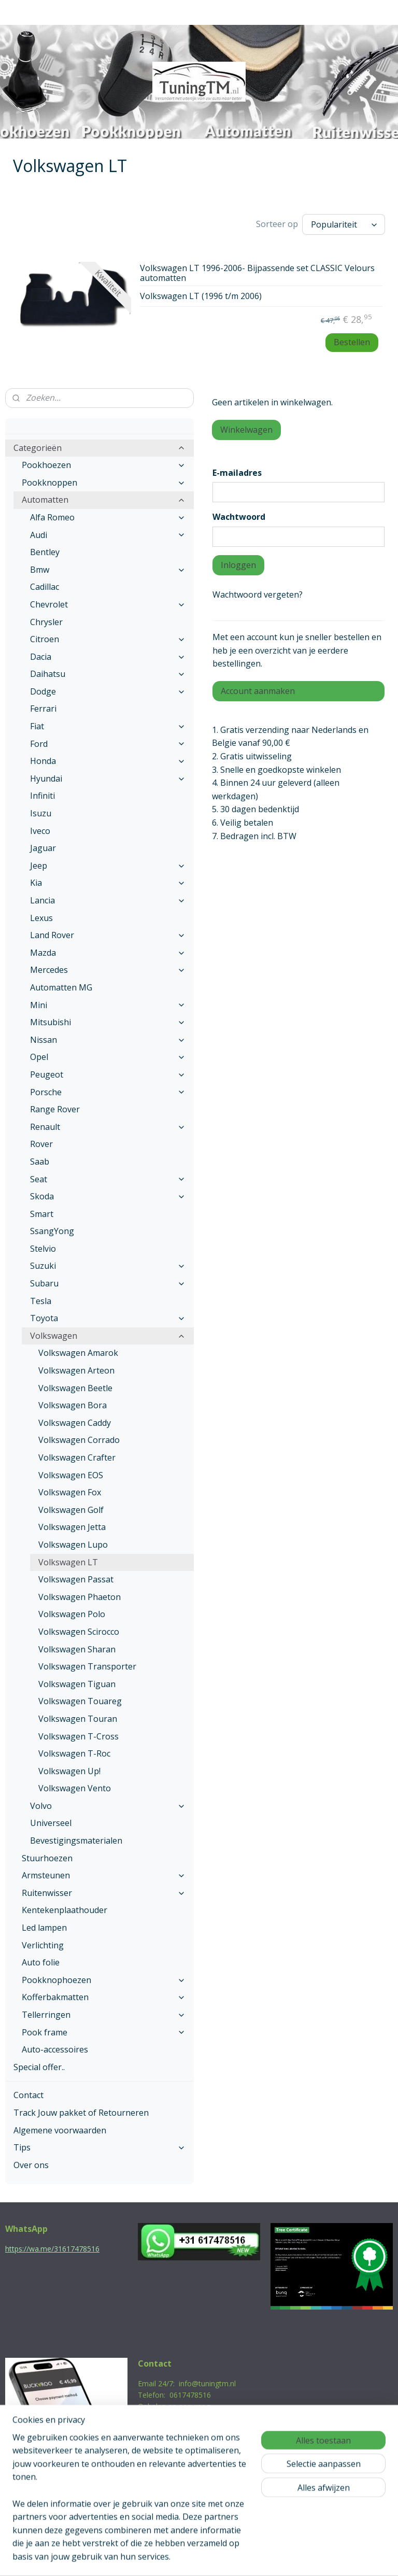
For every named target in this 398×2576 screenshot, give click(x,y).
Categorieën (99, 448)
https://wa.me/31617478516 (52, 2249)
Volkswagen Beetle (75, 1388)
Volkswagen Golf (71, 1510)
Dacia (108, 656)
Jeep (108, 865)
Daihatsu (108, 674)
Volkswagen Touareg (80, 1701)
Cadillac (44, 586)
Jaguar (43, 848)
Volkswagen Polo (71, 1614)
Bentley (45, 552)
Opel (108, 1057)
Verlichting (43, 1945)
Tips (99, 2147)
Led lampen (44, 1927)
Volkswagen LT (68, 1562)
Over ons (31, 2165)
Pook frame (104, 2032)
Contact (28, 2095)
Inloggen (238, 565)
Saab (39, 1161)
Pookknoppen (104, 482)
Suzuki (108, 1265)
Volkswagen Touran (77, 1718)
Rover (41, 1144)
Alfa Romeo (108, 517)
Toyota (108, 1318)
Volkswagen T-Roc (74, 1753)
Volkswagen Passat (75, 1579)
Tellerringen (104, 2014)
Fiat (108, 726)
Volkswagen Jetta (72, 1527)
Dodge (108, 691)
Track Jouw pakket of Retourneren (81, 2112)
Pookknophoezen (104, 1980)
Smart (41, 1214)
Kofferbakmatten (104, 1997)
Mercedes (108, 969)
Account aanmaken (258, 691)
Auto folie (41, 1962)
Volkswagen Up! (69, 1771)
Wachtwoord (238, 516)
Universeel (51, 1823)
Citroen (108, 639)
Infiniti (42, 795)
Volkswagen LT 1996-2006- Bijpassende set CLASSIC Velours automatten (257, 273)
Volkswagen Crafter (77, 1457)
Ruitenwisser (104, 1893)
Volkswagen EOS (70, 1475)
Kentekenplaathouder (64, 1910)
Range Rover (55, 1109)
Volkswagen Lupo (73, 1544)
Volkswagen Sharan (77, 1649)
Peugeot (108, 1074)
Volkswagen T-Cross (78, 1736)
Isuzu (40, 813)
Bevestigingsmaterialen (76, 1840)
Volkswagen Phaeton (79, 1597)
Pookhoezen (104, 465)
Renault (108, 1127)
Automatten (104, 499)
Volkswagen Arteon (76, 1370)
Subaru (108, 1283)
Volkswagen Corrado (79, 1440)
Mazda (108, 952)
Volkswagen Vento (74, 1788)
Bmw (108, 569)
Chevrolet (108, 604)
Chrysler (46, 622)
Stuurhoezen (47, 1858)
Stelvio (43, 1248)
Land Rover (108, 935)
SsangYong (52, 1231)
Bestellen (352, 342)
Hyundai (108, 778)
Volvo (108, 1805)
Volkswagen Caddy (74, 1422)
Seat (108, 1179)
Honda (108, 761)
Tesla (40, 1301)
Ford (108, 743)
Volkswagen (108, 1335)
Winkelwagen (246, 429)
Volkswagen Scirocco (78, 1631)
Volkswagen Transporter (87, 1666)
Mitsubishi (108, 1022)
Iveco (40, 831)
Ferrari (43, 708)
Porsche (108, 1092)
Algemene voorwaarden (59, 2130)
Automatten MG (61, 987)
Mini (108, 1005)
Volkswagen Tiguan (77, 1684)
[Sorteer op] (344, 224)
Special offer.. (39, 2067)
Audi (108, 535)
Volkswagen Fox (69, 1492)
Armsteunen (104, 1875)
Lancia (108, 900)
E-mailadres (237, 472)
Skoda (108, 1196)
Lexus (41, 918)
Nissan (108, 1039)
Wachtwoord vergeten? (257, 594)
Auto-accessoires (55, 2049)
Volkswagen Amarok (78, 1352)
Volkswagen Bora (72, 1405)
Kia (108, 882)
